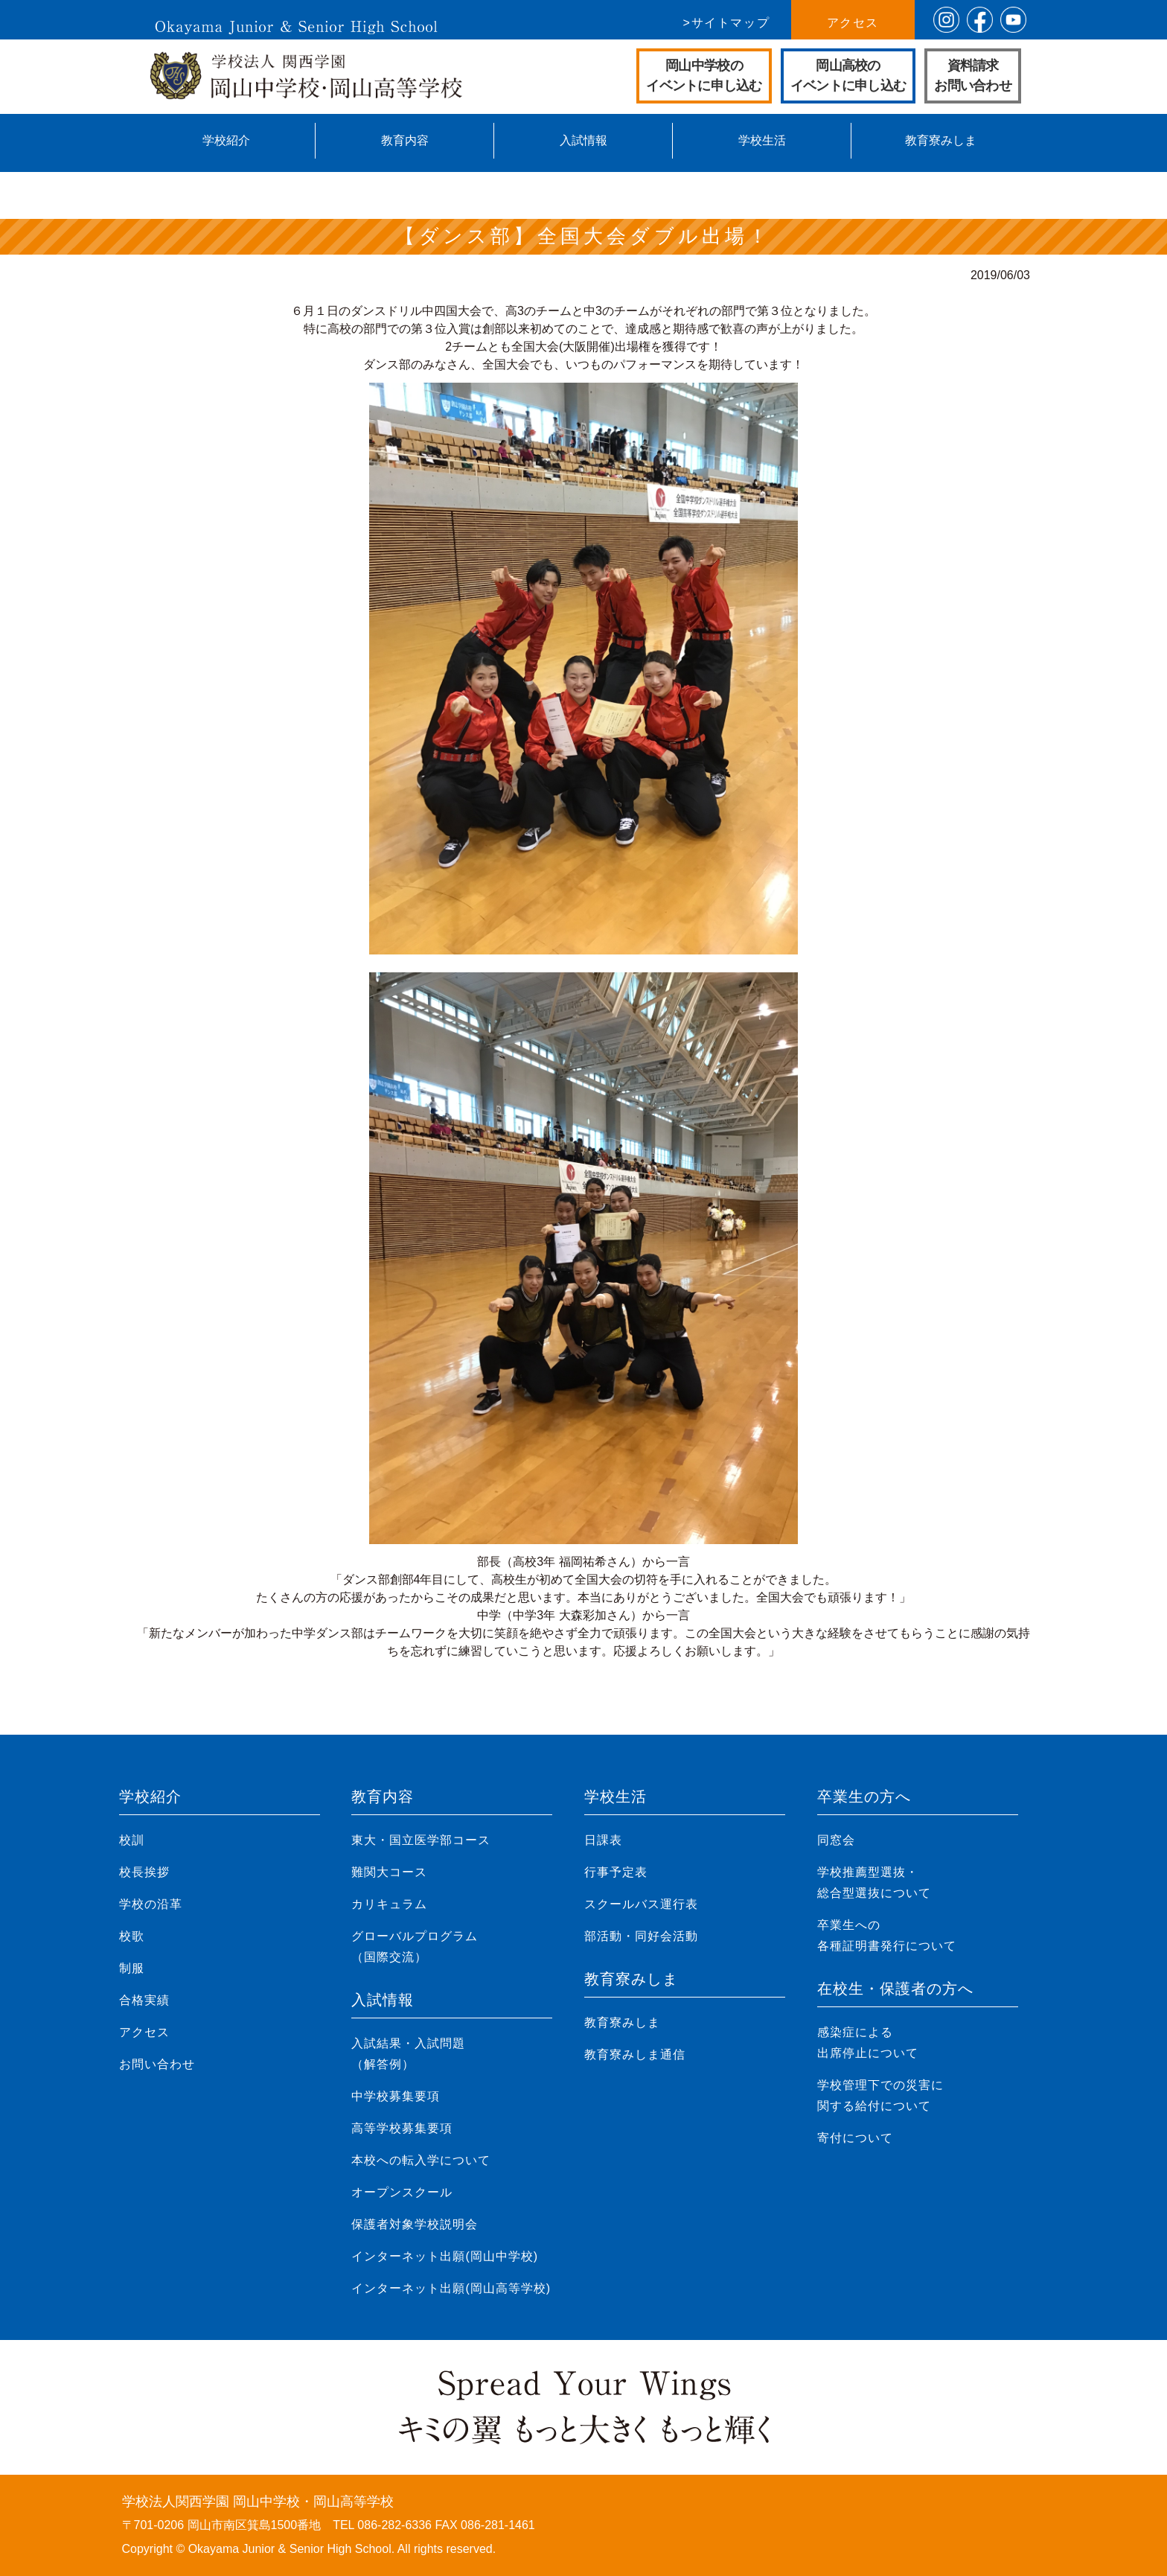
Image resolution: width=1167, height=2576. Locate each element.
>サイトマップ (726, 22)
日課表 (603, 1840)
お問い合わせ (157, 2064)
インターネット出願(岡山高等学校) (451, 2288)
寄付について (855, 2138)
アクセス (853, 22)
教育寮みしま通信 (634, 2054)
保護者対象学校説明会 (414, 2224)
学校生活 (762, 140)
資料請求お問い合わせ (972, 75)
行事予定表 (616, 1872)
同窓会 (836, 1840)
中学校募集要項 (395, 2096)
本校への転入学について (420, 2160)
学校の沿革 (150, 1904)
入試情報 (583, 140)
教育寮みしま (940, 140)
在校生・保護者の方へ (895, 1988)
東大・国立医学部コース (420, 1840)
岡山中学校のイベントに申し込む (704, 75)
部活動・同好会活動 (641, 1936)
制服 (131, 1968)
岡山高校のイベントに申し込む (848, 75)
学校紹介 (226, 140)
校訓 (131, 1840)
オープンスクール (402, 2192)
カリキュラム (389, 1904)
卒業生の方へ (864, 1796)
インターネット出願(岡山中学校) (444, 2256)
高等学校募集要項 (402, 2128)
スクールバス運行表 (641, 1904)
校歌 (131, 1936)
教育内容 (405, 140)
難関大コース (389, 1872)
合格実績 (144, 2000)
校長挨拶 (144, 1872)
